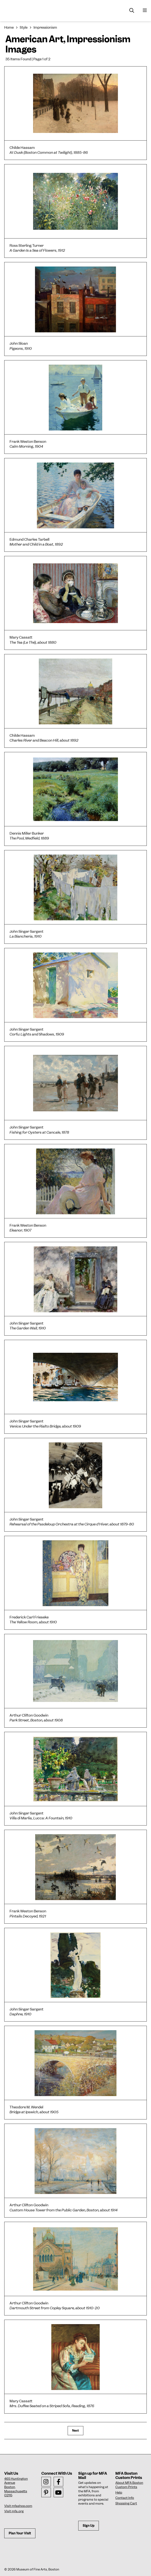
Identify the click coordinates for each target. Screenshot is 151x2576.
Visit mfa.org (14, 2511)
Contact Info (124, 2498)
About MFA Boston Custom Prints (129, 2485)
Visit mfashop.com (18, 2506)
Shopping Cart (126, 2503)
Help (118, 2492)
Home (9, 27)
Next (75, 2430)
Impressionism (45, 27)
